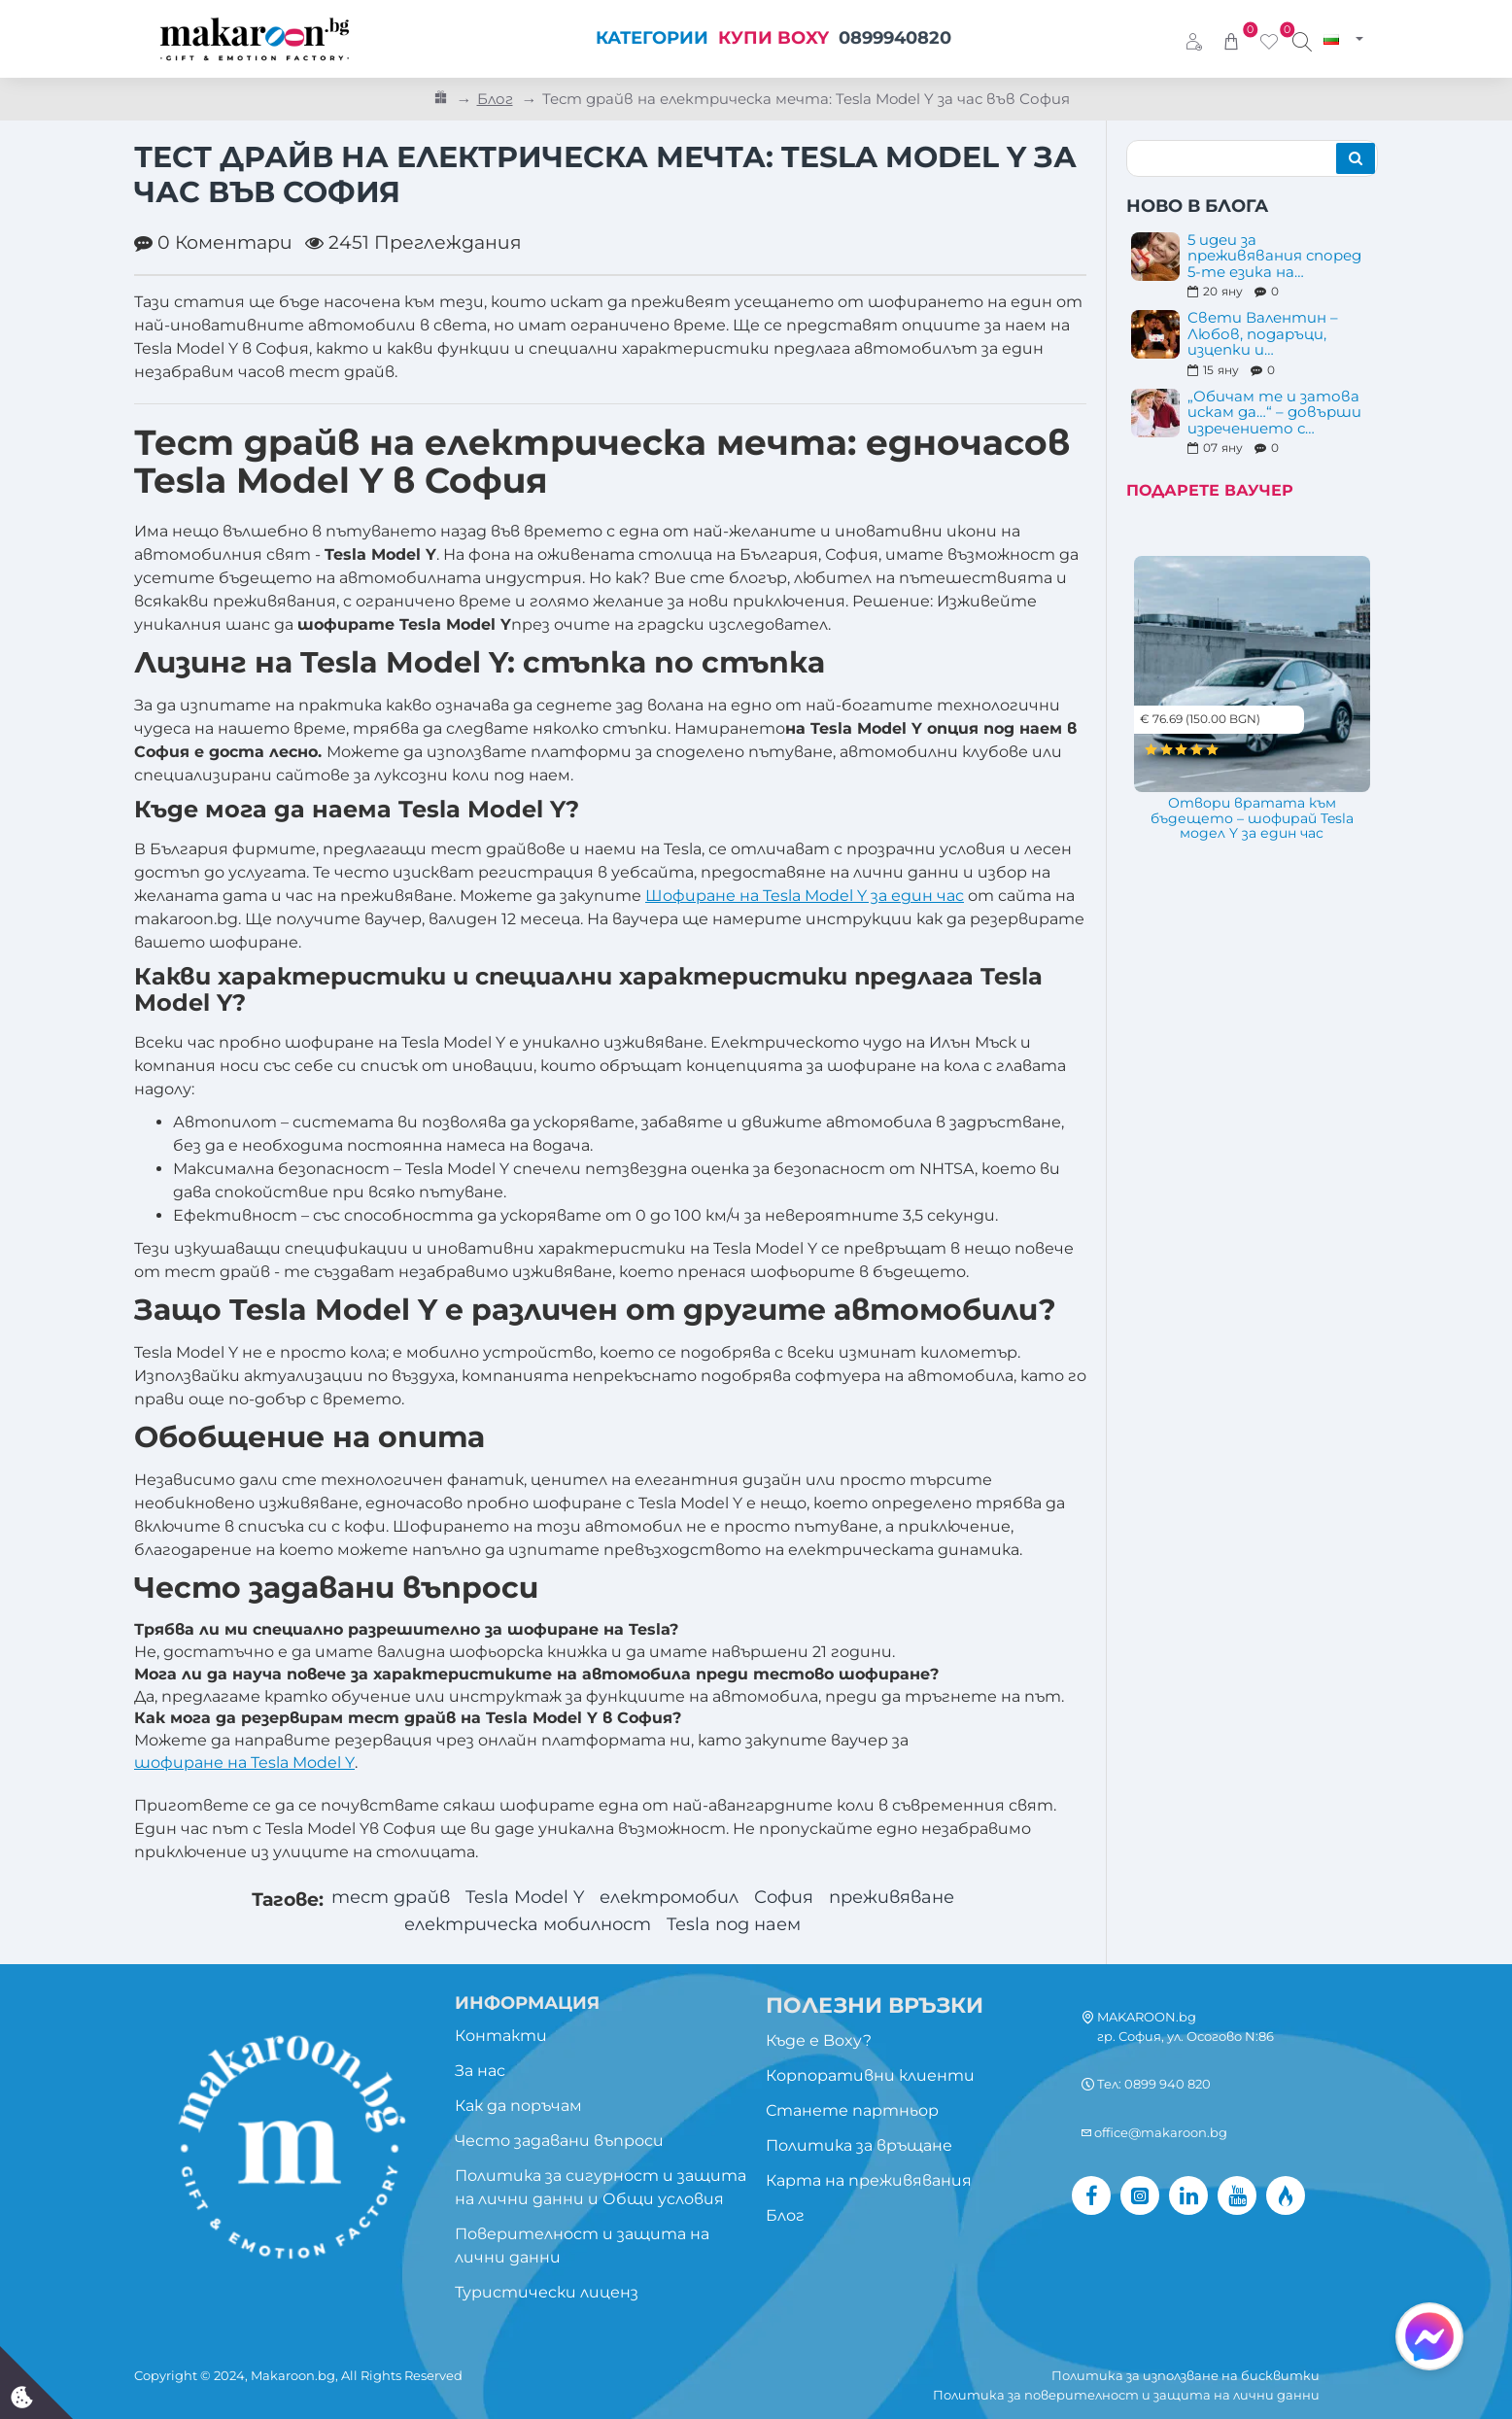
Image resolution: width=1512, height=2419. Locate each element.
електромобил (668, 1898)
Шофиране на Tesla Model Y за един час (804, 895)
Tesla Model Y (515, 1898)
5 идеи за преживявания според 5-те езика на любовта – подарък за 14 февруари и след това (1274, 256)
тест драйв (375, 1898)
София (791, 1898)
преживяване (906, 1898)
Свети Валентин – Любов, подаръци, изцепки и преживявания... (1262, 334)
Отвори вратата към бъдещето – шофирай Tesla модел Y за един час (1252, 819)
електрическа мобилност (524, 1927)
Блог (495, 98)
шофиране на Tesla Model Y (244, 1762)
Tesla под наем (742, 1927)
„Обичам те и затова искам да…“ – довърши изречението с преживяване (1274, 413)
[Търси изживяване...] (1302, 39)
